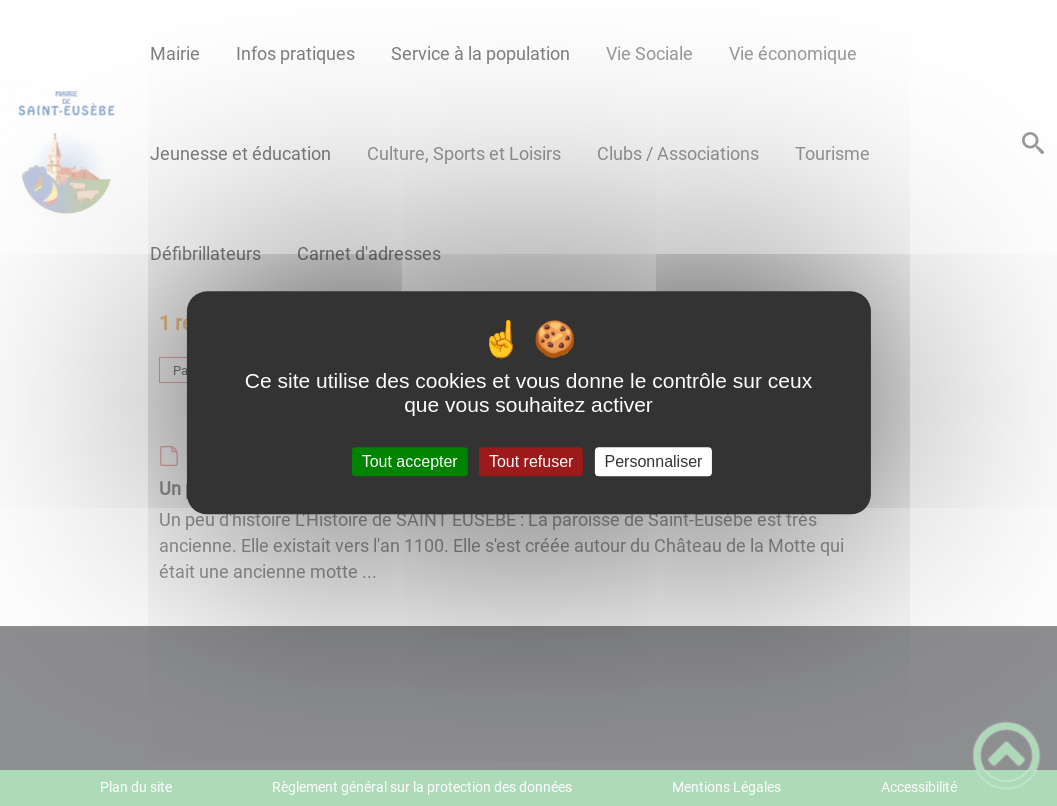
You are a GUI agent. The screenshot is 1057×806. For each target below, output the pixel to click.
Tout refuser (531, 461)
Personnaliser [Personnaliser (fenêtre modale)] (654, 461)
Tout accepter (410, 461)
